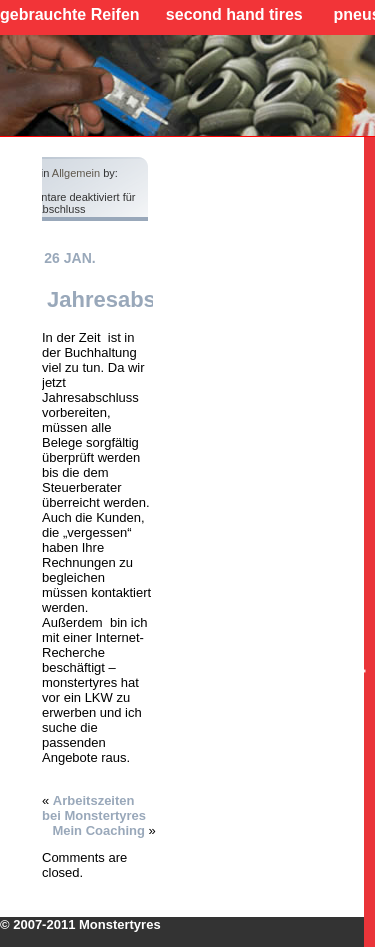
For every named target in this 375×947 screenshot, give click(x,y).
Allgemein (76, 173)
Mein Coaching (98, 830)
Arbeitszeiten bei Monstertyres (94, 808)
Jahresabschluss (136, 299)
